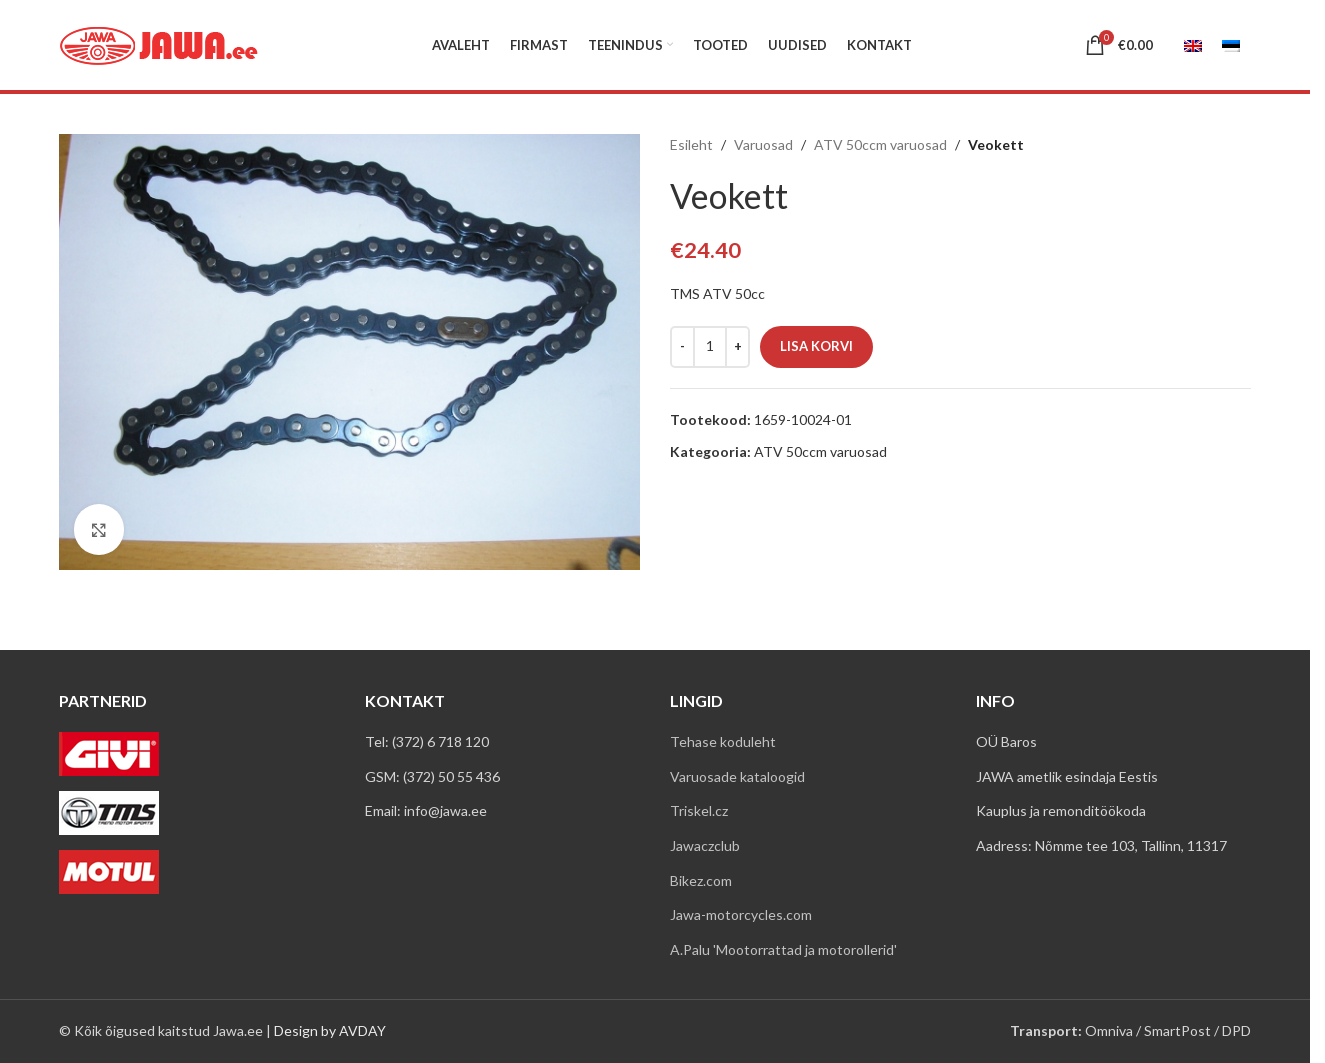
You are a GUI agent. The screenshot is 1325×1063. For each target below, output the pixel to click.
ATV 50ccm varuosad (880, 144)
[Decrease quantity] (682, 347)
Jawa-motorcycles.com (741, 914)
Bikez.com (701, 880)
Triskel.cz (699, 810)
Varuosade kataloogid (737, 776)
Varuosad (763, 144)
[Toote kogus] (710, 347)
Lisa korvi (816, 346)
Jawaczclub (705, 845)
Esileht (691, 144)
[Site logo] (159, 43)
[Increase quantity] (737, 347)
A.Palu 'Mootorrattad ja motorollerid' (783, 949)
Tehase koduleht (723, 741)
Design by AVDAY (330, 1030)
